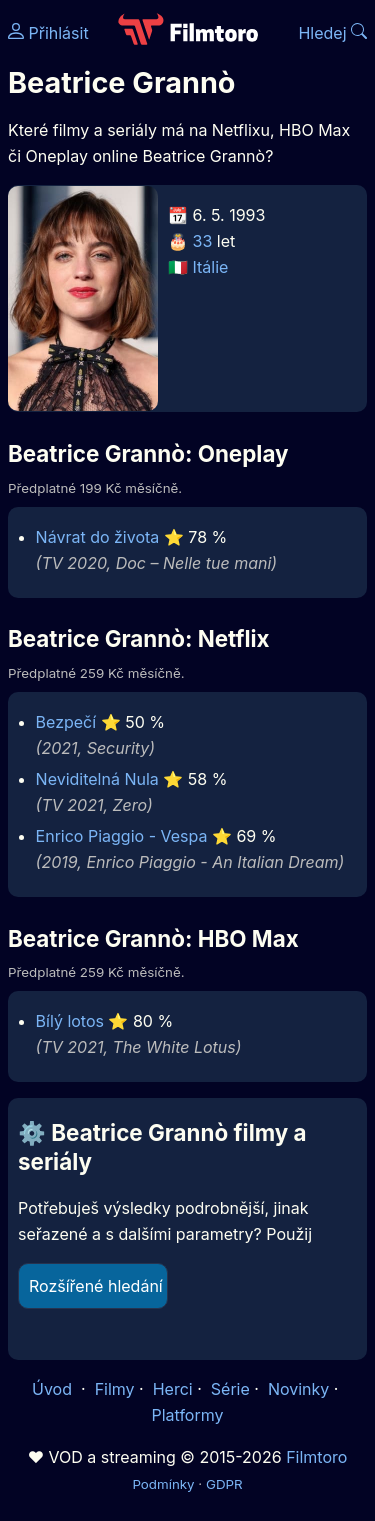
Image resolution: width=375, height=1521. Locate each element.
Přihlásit (48, 33)
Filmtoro (316, 1457)
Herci (173, 1389)
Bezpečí (66, 722)
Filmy (115, 1389)
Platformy (187, 1415)
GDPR (224, 1484)
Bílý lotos (70, 1021)
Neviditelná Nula (97, 779)
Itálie (211, 267)
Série (230, 1389)
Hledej (332, 33)
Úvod (54, 1389)
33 (203, 241)
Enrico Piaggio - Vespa (122, 836)
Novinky (298, 1389)
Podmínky (163, 1484)
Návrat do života (98, 537)
